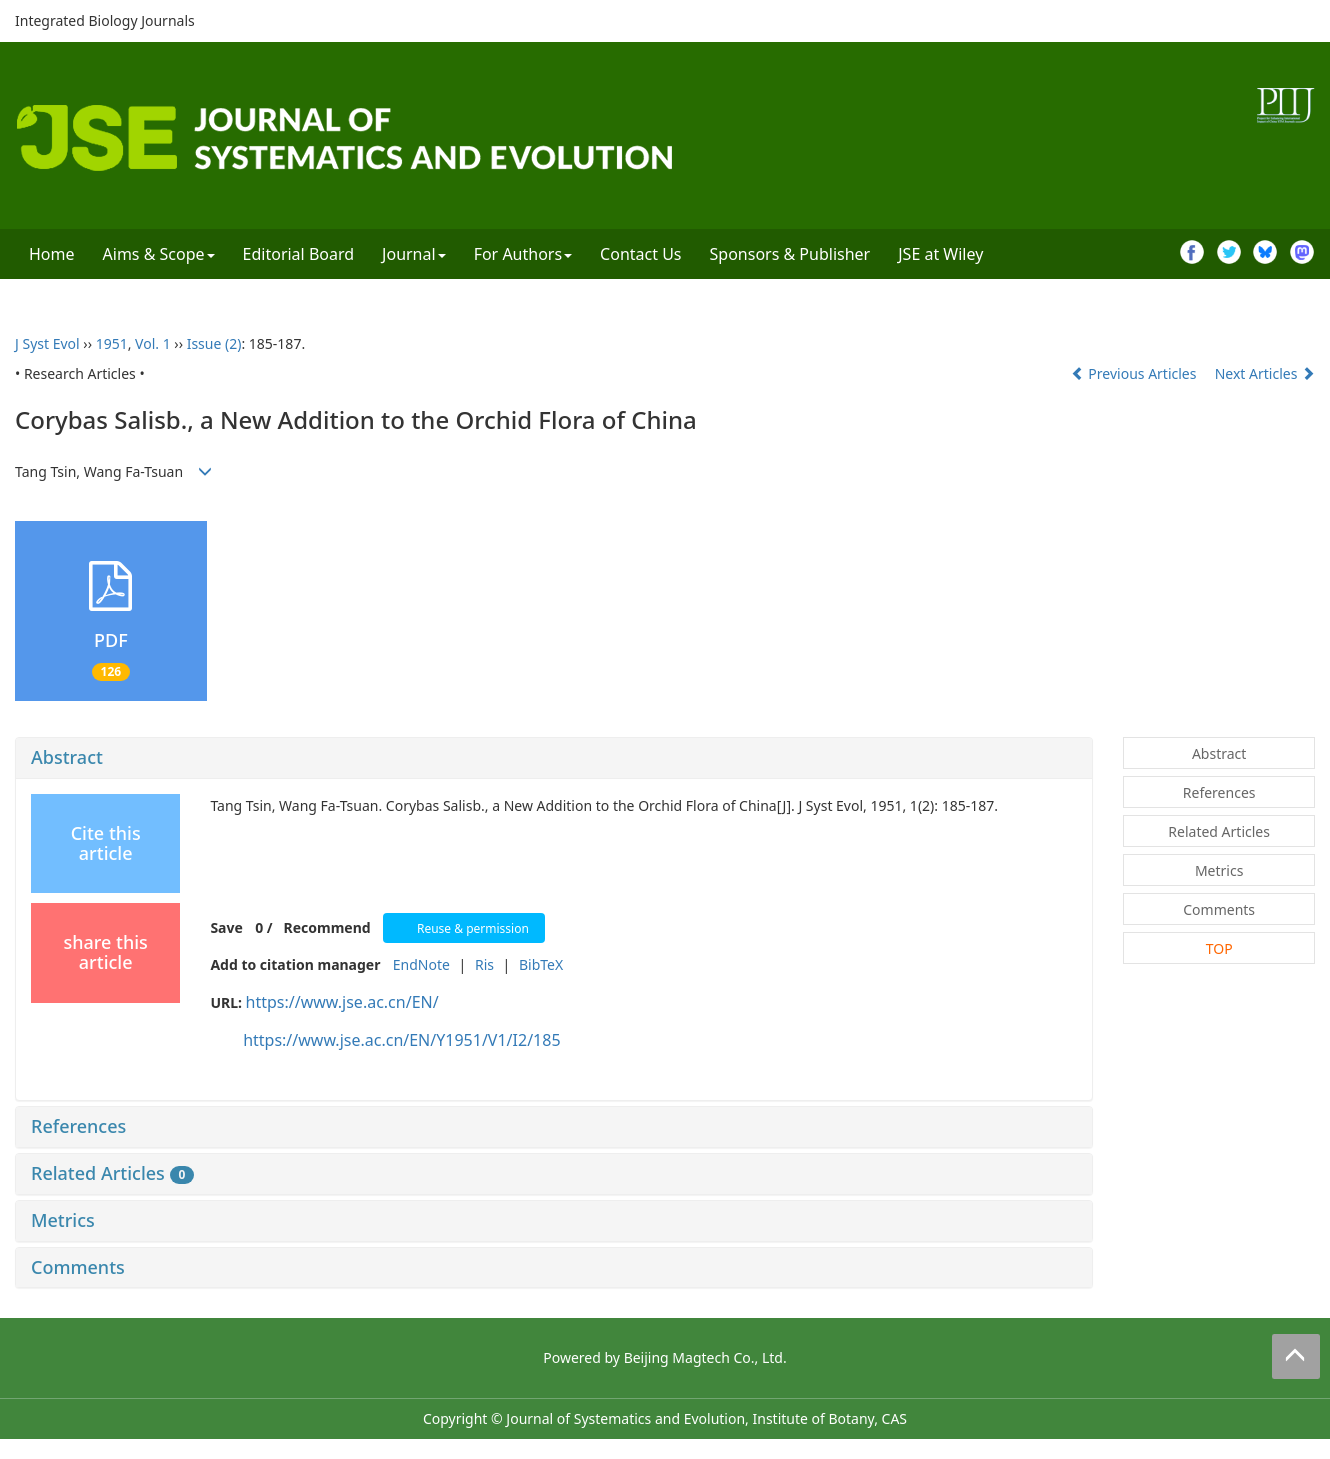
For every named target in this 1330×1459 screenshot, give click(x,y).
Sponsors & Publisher (790, 254)
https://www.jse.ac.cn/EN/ (342, 1002)
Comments (78, 1267)
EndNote (421, 964)
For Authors (523, 254)
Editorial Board (299, 254)
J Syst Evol (47, 343)
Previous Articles (1135, 373)
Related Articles (112, 1173)
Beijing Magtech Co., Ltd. (705, 1357)
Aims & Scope (159, 254)
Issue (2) (214, 343)
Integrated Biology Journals (105, 20)
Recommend (327, 927)
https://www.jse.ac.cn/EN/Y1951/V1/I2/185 (401, 1040)
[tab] (554, 758)
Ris (484, 964)
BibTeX (541, 964)
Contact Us (640, 254)
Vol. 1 (153, 343)
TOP (1219, 948)
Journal (414, 254)
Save (226, 927)
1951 (112, 343)
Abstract (67, 757)
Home (52, 254)
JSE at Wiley (940, 254)
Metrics (63, 1220)
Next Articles (1265, 373)
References (78, 1126)
